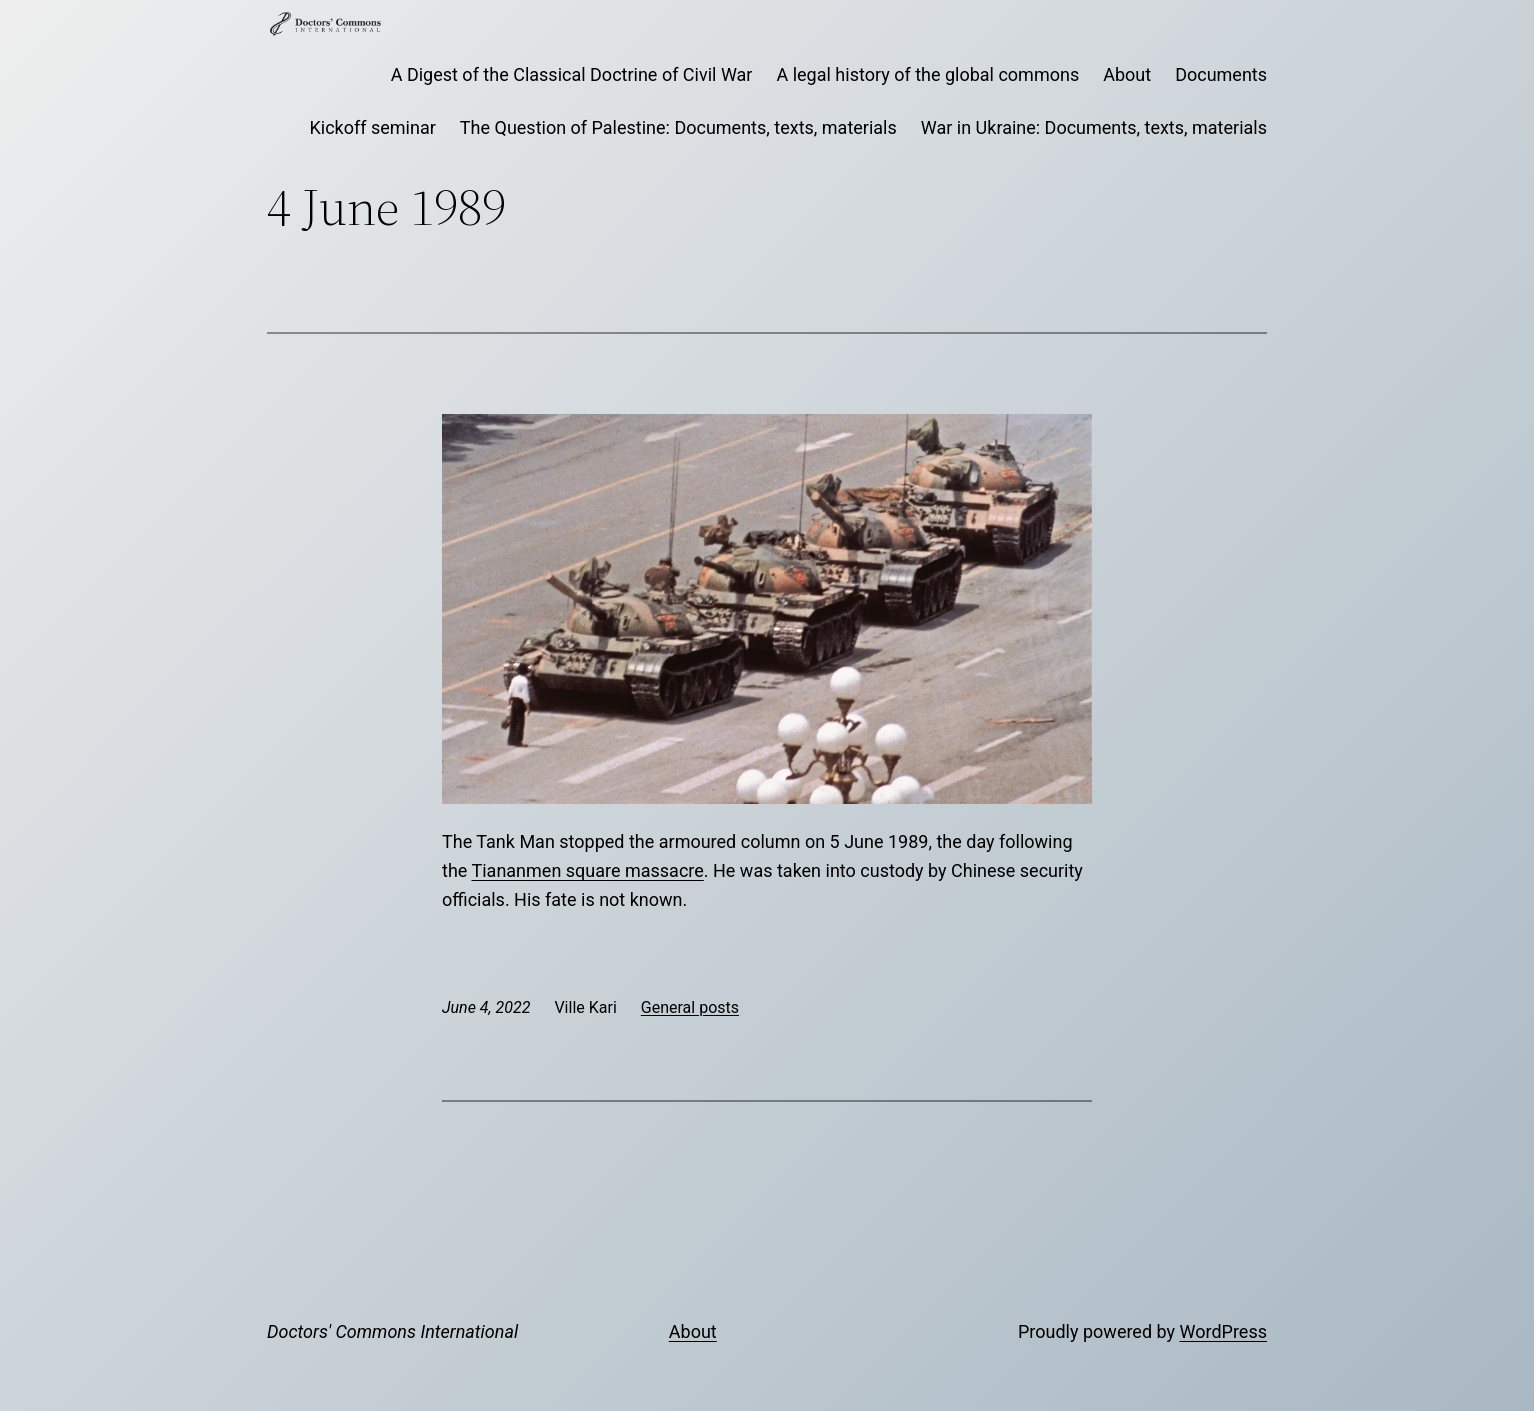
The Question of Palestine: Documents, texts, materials (678, 127)
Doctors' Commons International (392, 1331)
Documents (1221, 74)
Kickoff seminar (373, 127)
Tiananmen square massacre (587, 870)
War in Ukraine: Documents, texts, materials (1094, 127)
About (1127, 74)
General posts (690, 1007)
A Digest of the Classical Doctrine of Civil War (572, 74)
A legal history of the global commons (927, 74)
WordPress (1223, 1331)
